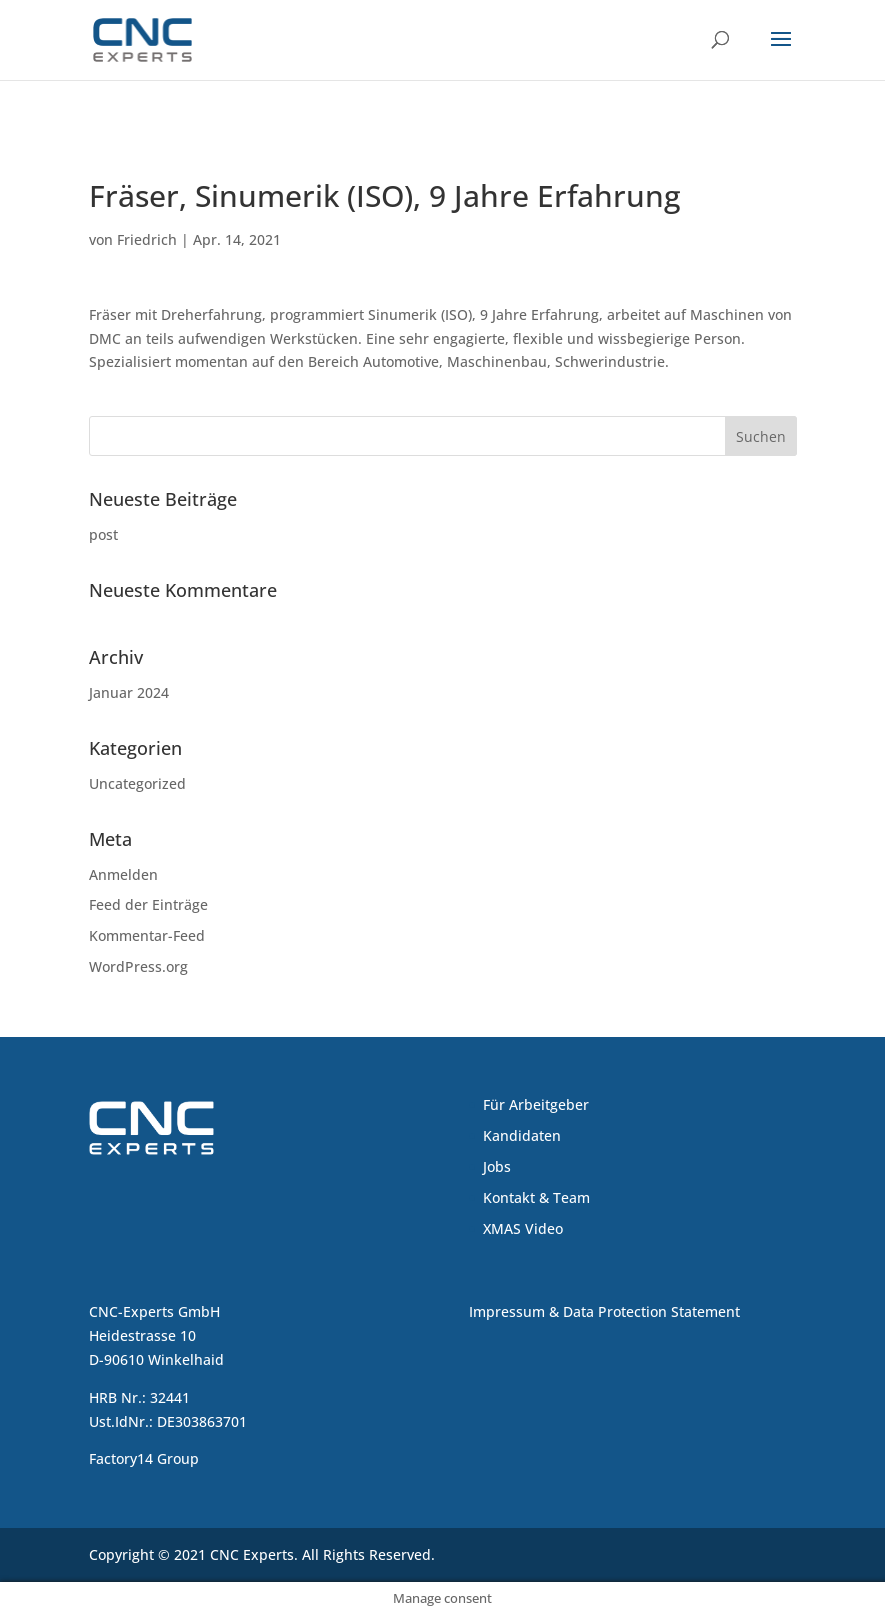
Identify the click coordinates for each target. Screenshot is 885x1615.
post (103, 534)
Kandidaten (522, 1135)
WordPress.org (138, 966)
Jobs (497, 1166)
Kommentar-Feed (147, 935)
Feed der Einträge (148, 904)
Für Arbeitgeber (536, 1104)
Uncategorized (137, 783)
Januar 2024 (129, 692)
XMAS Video (523, 1228)
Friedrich (147, 239)
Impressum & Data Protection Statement (604, 1311)
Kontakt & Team (536, 1197)
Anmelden (123, 874)
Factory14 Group (144, 1458)
